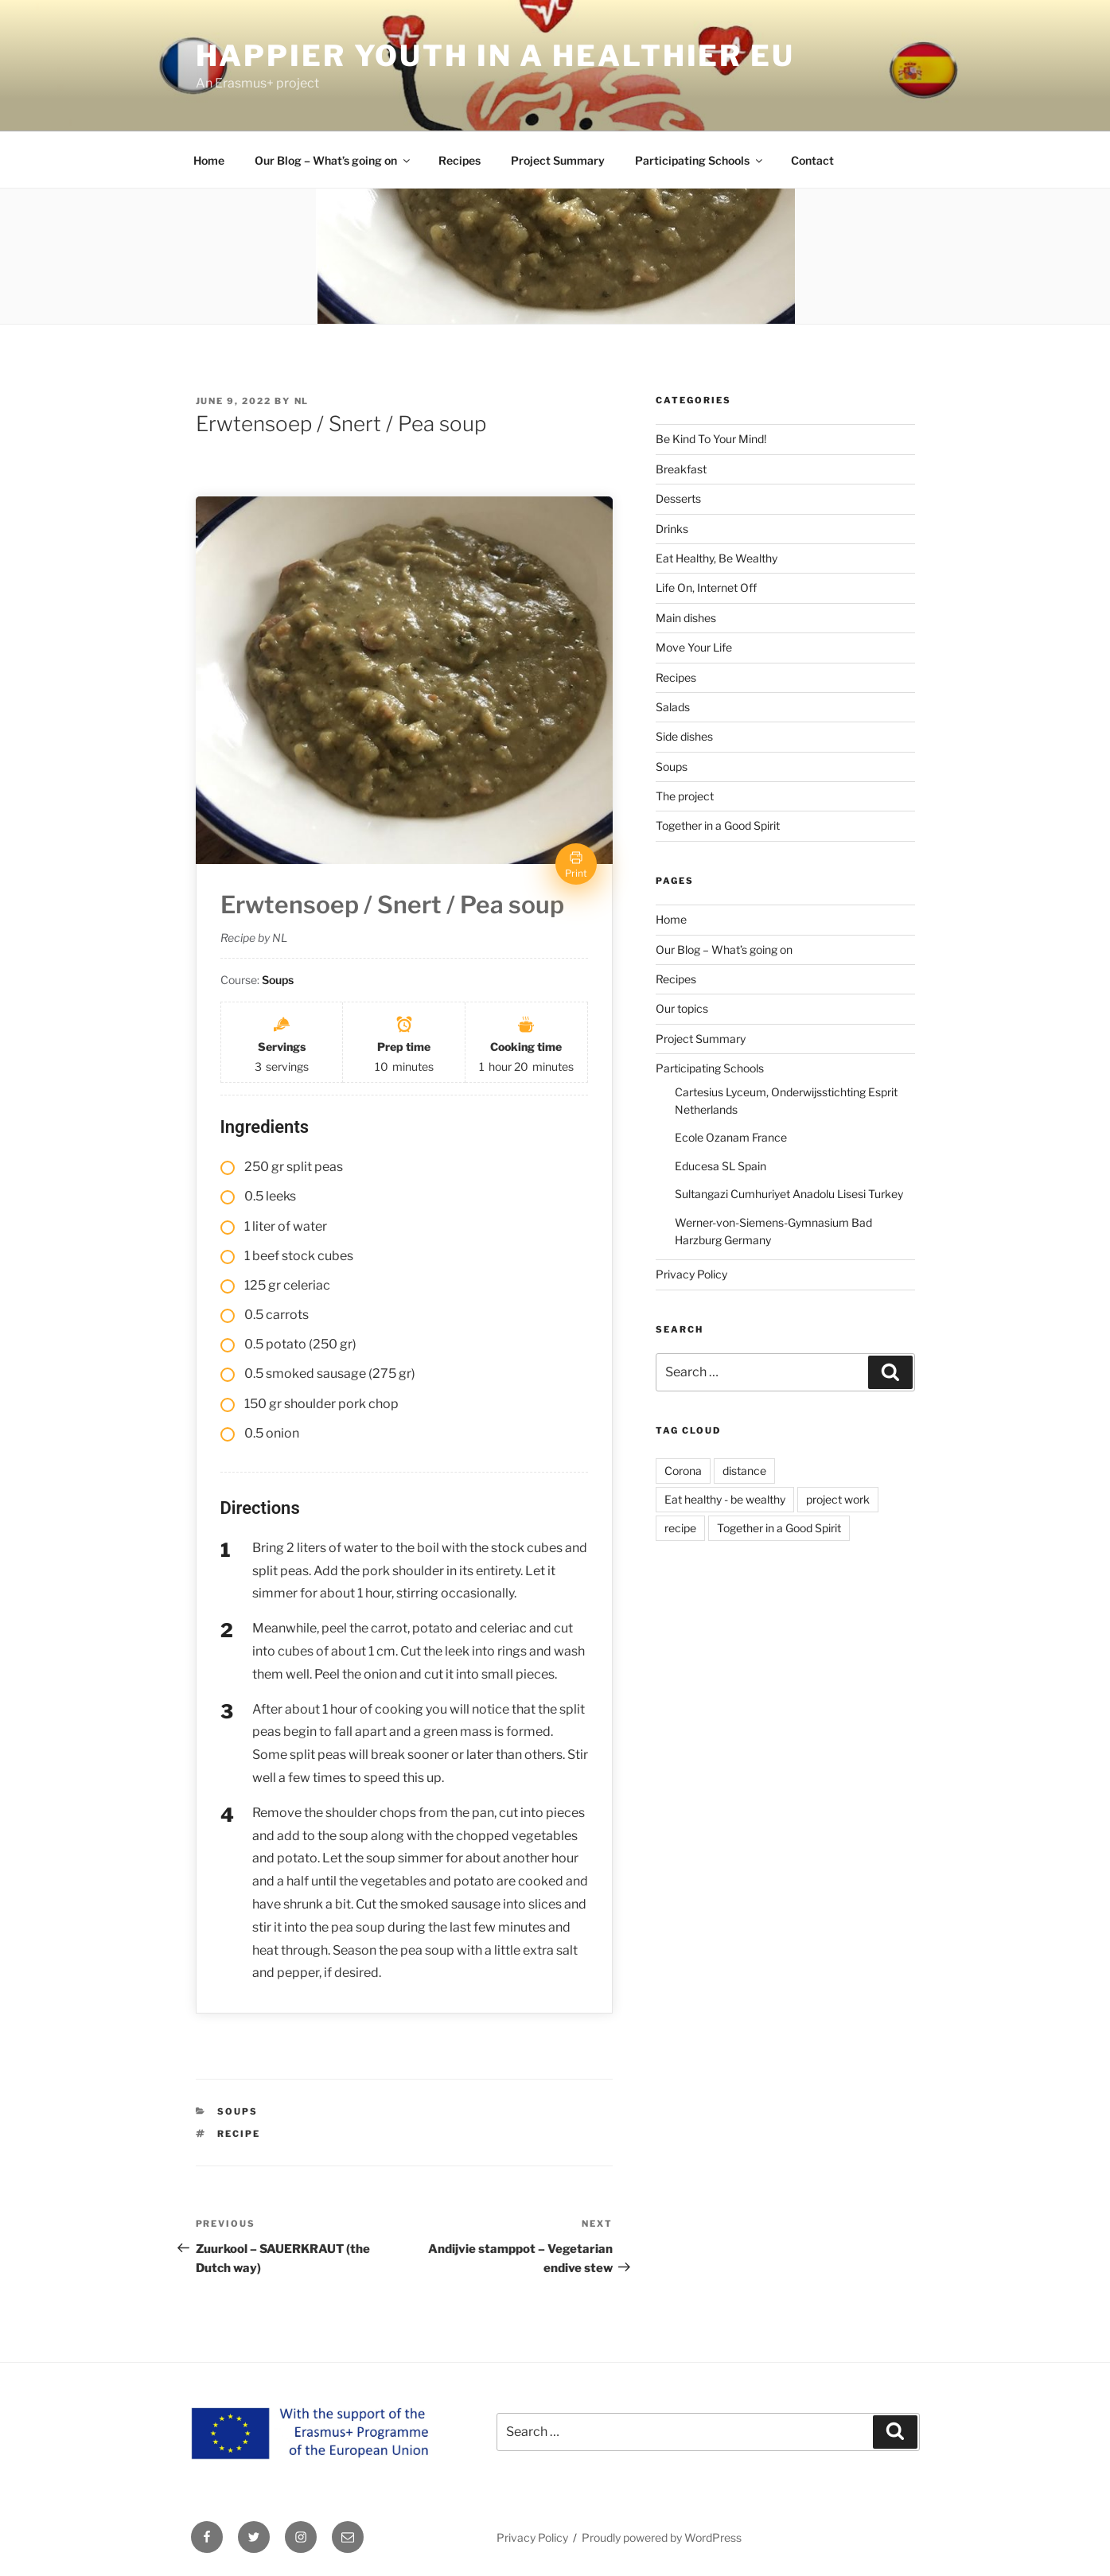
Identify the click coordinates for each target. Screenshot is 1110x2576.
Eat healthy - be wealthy (724, 1499)
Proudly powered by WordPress (662, 2537)
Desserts (678, 498)
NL (302, 401)
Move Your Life (694, 647)
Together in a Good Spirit (718, 825)
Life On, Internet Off (706, 587)
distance (744, 1470)
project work (838, 1499)
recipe (238, 2133)
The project (685, 796)
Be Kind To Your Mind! (711, 439)
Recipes (459, 160)
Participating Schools (700, 160)
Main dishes (686, 618)
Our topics (682, 1008)
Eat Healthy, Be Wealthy (716, 558)
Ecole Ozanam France (731, 1137)
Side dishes (684, 736)
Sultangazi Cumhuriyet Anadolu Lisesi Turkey (789, 1193)
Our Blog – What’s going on (333, 160)
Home (208, 160)
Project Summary (558, 160)
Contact (812, 160)
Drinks (672, 528)
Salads (673, 707)
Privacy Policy (691, 1274)
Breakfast (681, 469)
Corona (683, 1470)
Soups (237, 2111)
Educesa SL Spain (720, 1166)
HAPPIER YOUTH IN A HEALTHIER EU (495, 55)
